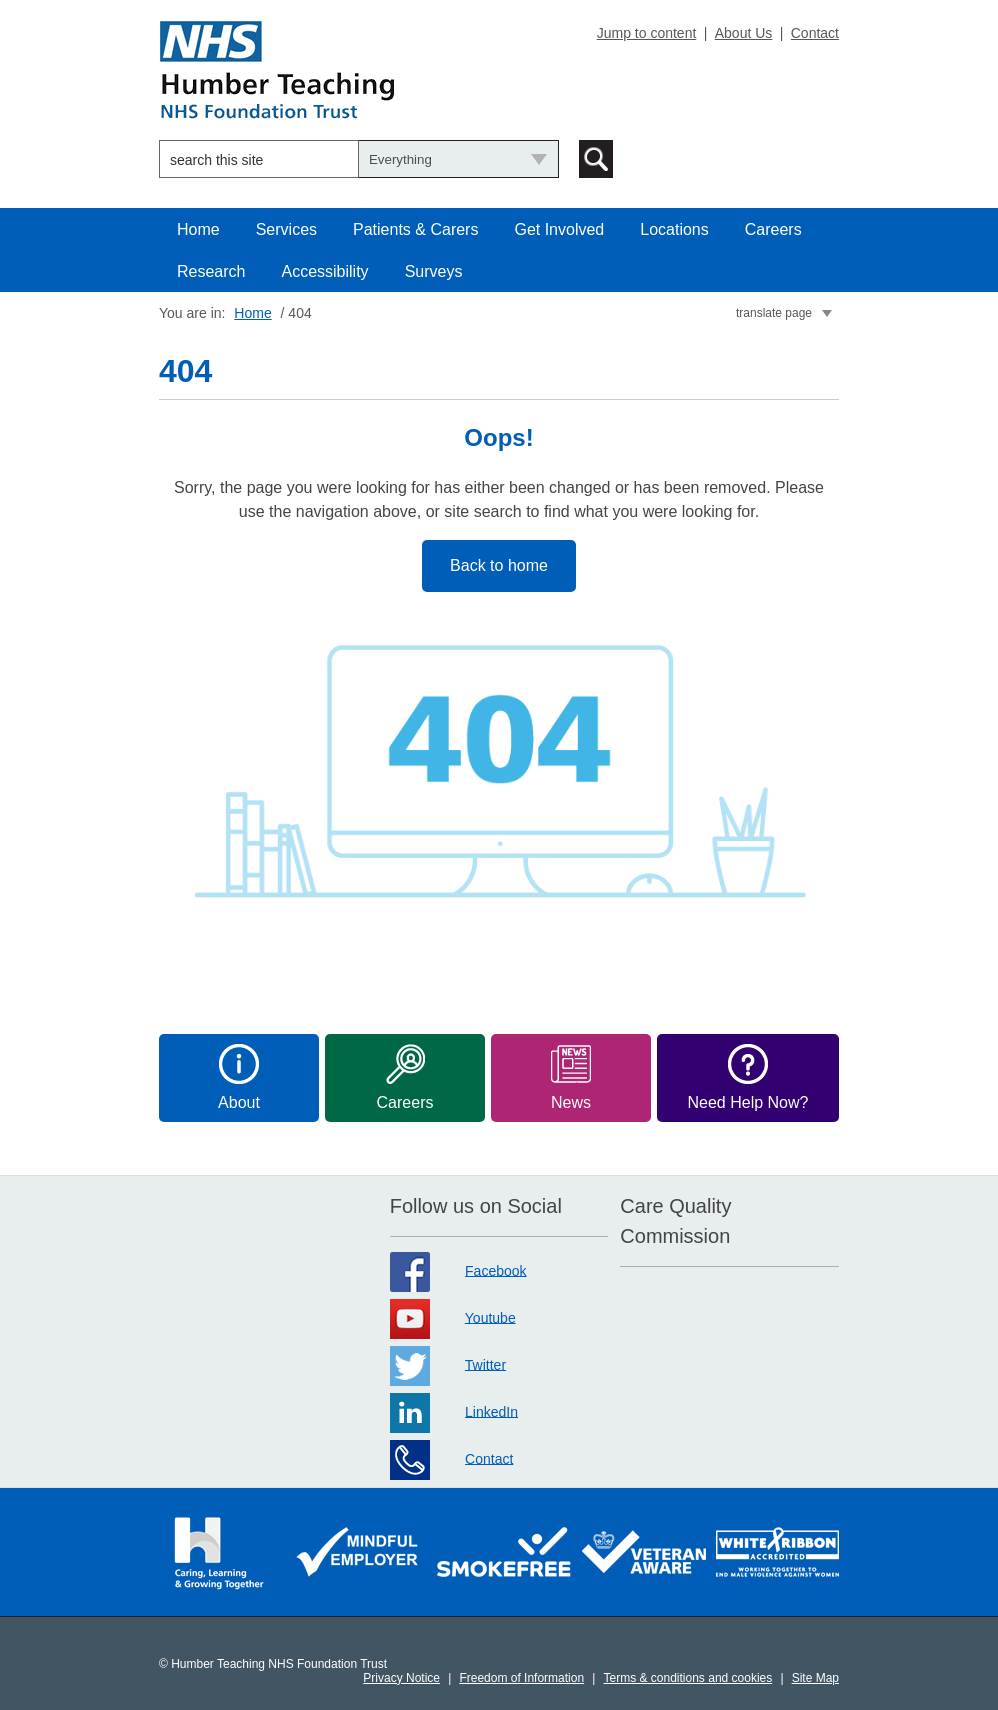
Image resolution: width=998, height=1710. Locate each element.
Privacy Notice (401, 1678)
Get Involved (559, 229)
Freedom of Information (521, 1678)
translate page (774, 313)
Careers (773, 229)
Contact (815, 33)
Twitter (485, 1364)
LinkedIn (491, 1411)
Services (286, 229)
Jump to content (647, 33)
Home (198, 229)
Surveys (434, 271)
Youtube (490, 1317)
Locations (674, 229)
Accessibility (324, 271)
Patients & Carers (415, 229)
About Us (744, 33)
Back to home (499, 565)
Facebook (495, 1270)
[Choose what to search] (459, 159)
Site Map (815, 1678)
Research (211, 271)
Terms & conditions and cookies (688, 1678)
